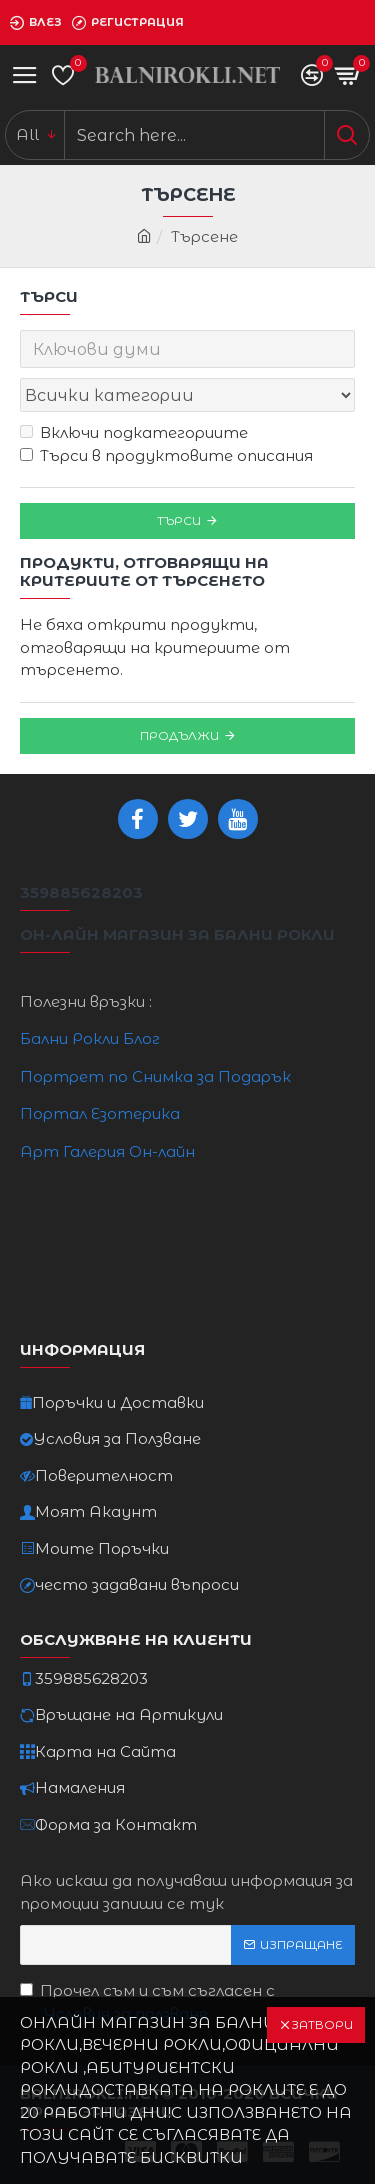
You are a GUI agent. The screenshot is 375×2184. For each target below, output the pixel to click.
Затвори (322, 2024)
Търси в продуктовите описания (166, 455)
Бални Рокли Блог (90, 1038)
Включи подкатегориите (134, 432)
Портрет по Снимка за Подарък (155, 1076)
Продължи (179, 735)
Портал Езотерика (100, 1113)
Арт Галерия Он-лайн (107, 1151)
